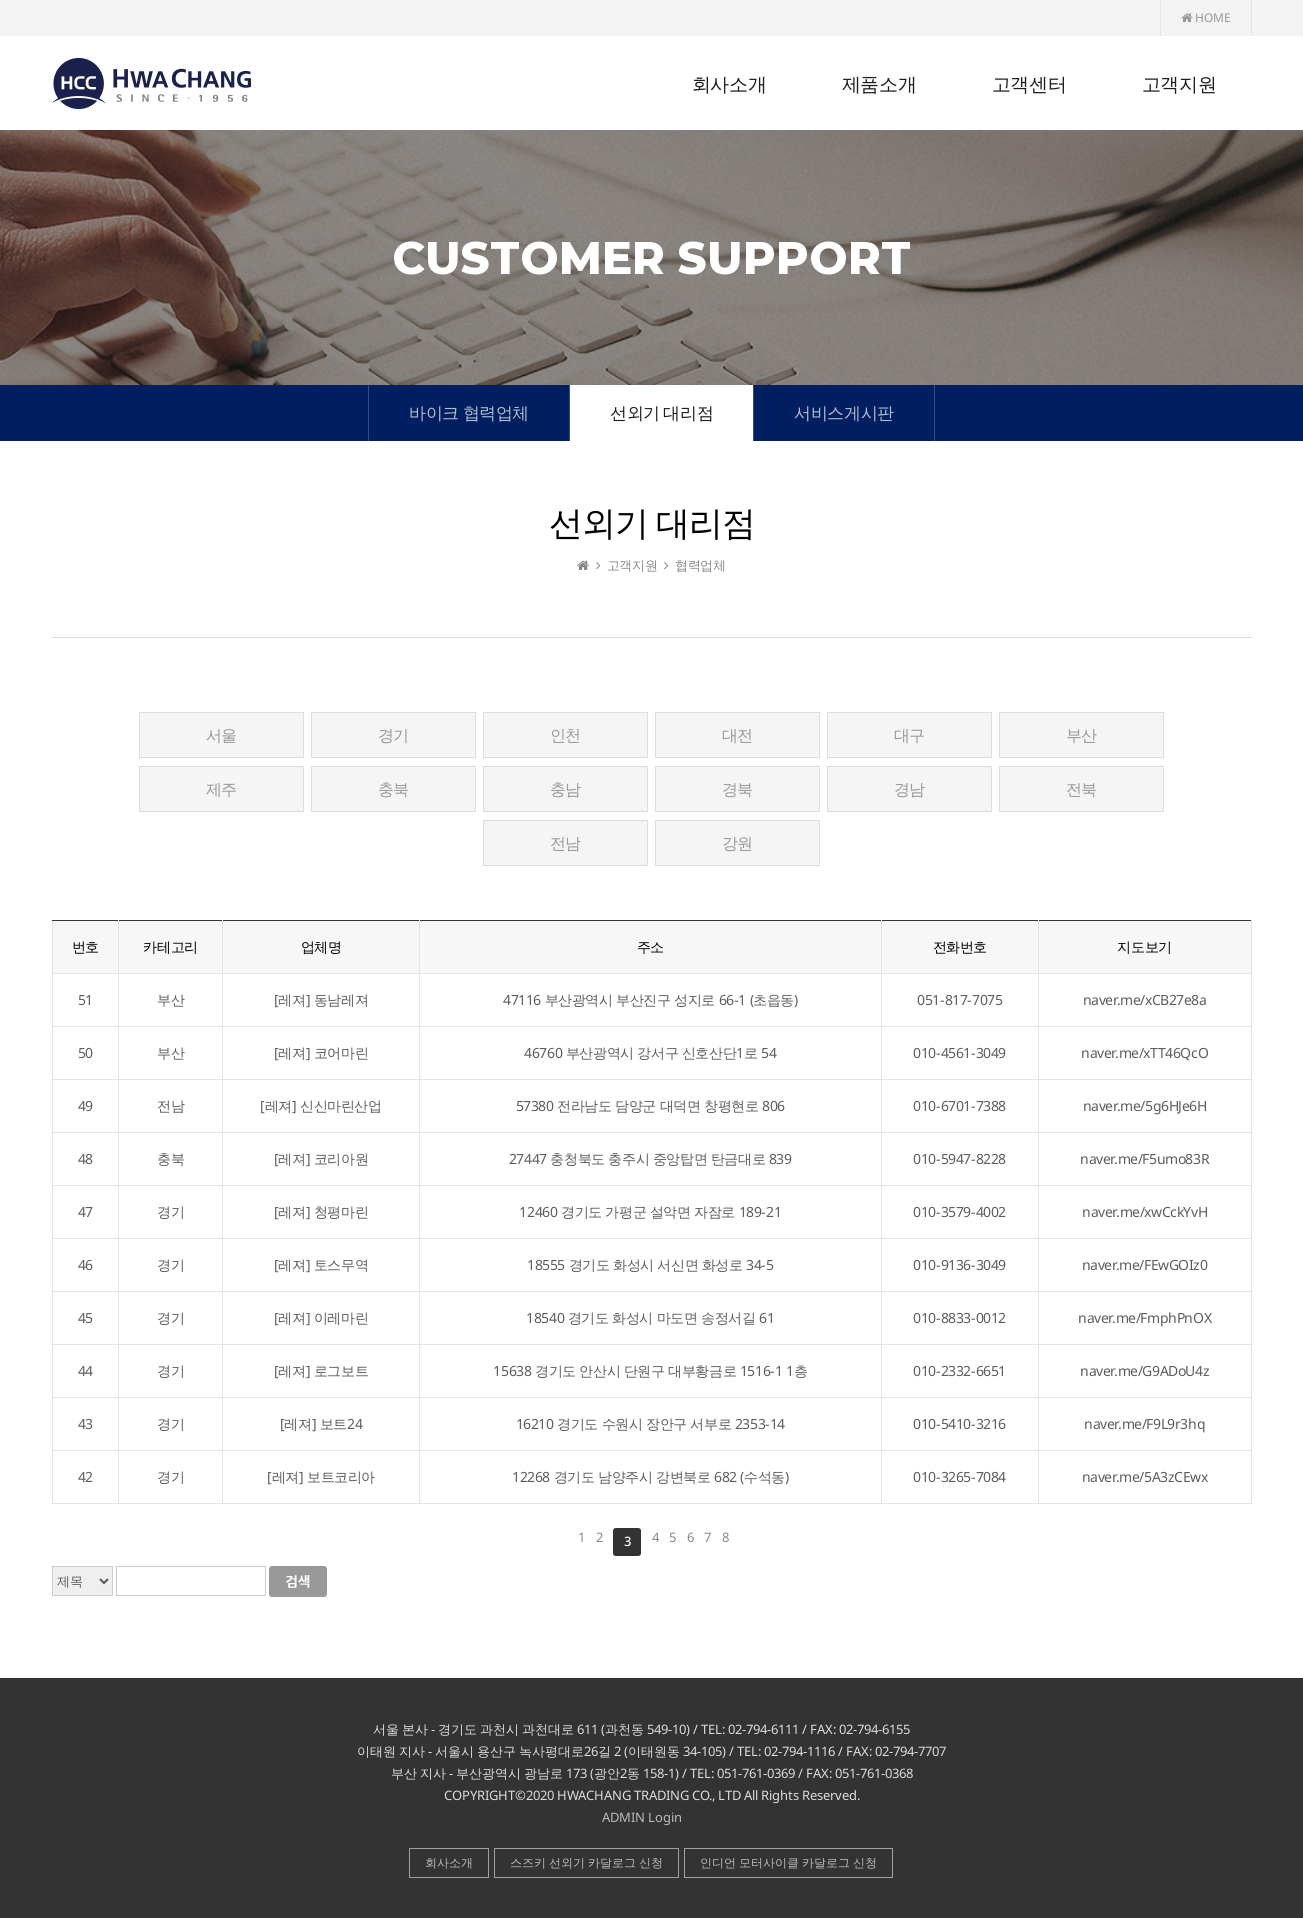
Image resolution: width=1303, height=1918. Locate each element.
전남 (565, 843)
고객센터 (1029, 84)
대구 (909, 735)
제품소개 (879, 84)
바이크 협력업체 (469, 412)
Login (665, 1817)
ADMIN (623, 1817)
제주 (221, 789)
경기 (393, 735)
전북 (1081, 789)
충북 (393, 789)
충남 (565, 789)
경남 (909, 789)
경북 (737, 789)
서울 (221, 735)
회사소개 (729, 84)
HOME (1206, 17)
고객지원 (1179, 84)
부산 (1081, 735)
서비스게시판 (844, 412)
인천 (565, 735)
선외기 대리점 (661, 412)
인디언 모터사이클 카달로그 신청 (788, 1862)
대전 (737, 735)
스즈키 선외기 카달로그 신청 (586, 1862)
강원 (737, 843)
